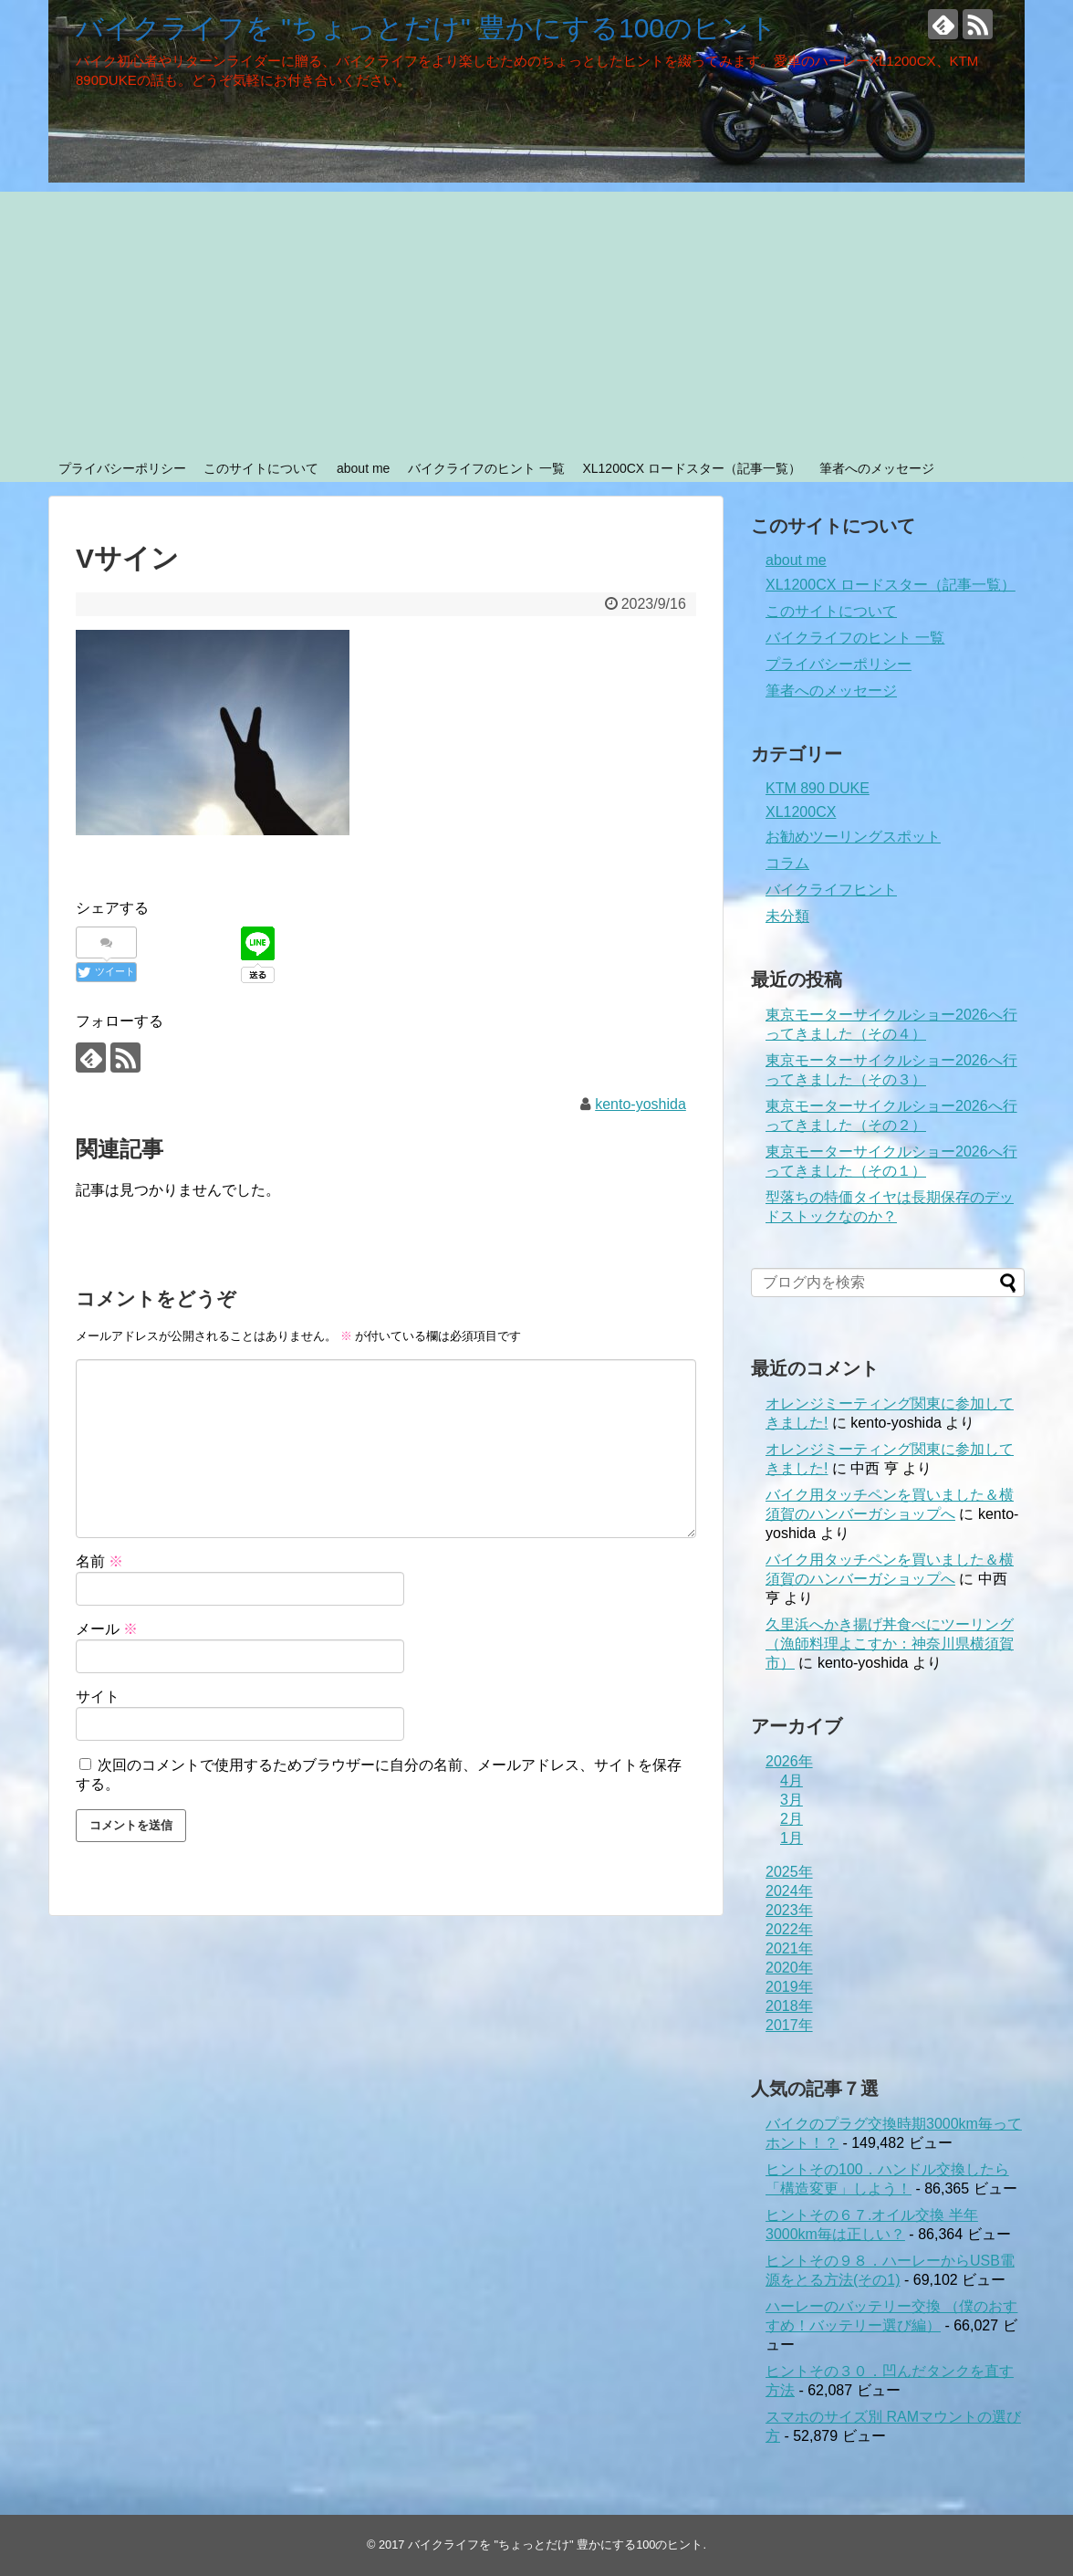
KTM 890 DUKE (818, 788)
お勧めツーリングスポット (853, 836)
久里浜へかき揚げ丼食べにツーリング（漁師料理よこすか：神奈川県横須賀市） (890, 1643)
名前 (99, 1561)
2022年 (789, 1929)
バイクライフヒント (831, 889)
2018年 (789, 2006)
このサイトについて (260, 468)
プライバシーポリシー (122, 468)
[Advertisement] (536, 319)
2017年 (789, 2025)
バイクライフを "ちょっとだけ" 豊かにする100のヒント (426, 28)
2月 (791, 1819)
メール (107, 1629)
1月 (791, 1838)
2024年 (789, 1891)
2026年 (789, 1761)
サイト (98, 1696)
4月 (791, 1780)
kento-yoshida (640, 1104)
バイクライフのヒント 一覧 (486, 468)
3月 (791, 1799)
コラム (787, 863)
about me (363, 468)
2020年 (789, 1967)
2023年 (789, 1910)
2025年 (789, 1872)
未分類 (787, 916)
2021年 (789, 1948)
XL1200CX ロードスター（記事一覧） (691, 468)
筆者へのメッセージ (876, 468)
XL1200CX (801, 812)
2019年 (789, 1987)
